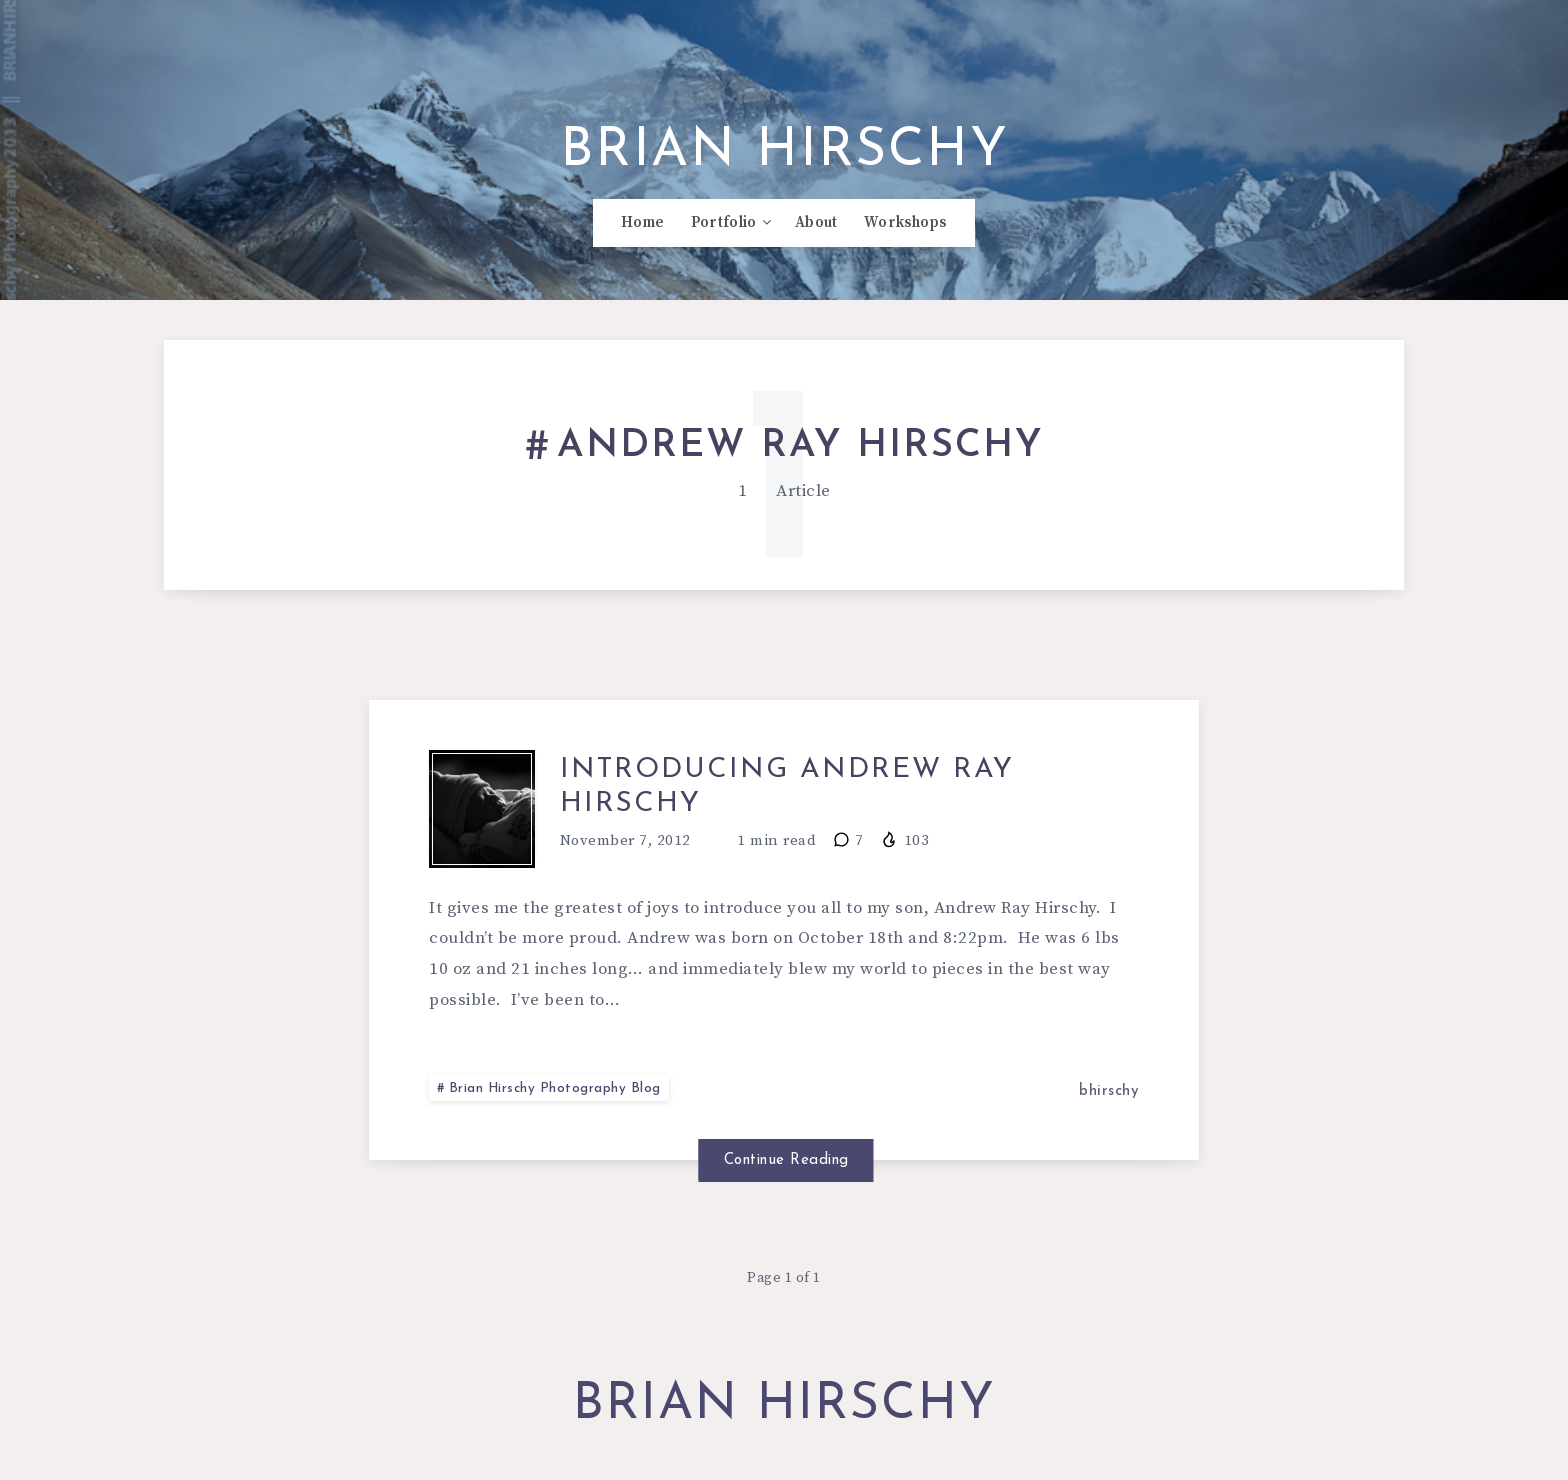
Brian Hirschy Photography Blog (556, 1100)
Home (642, 231)
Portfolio (724, 231)
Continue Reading (784, 1170)
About (816, 231)
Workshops (905, 231)
